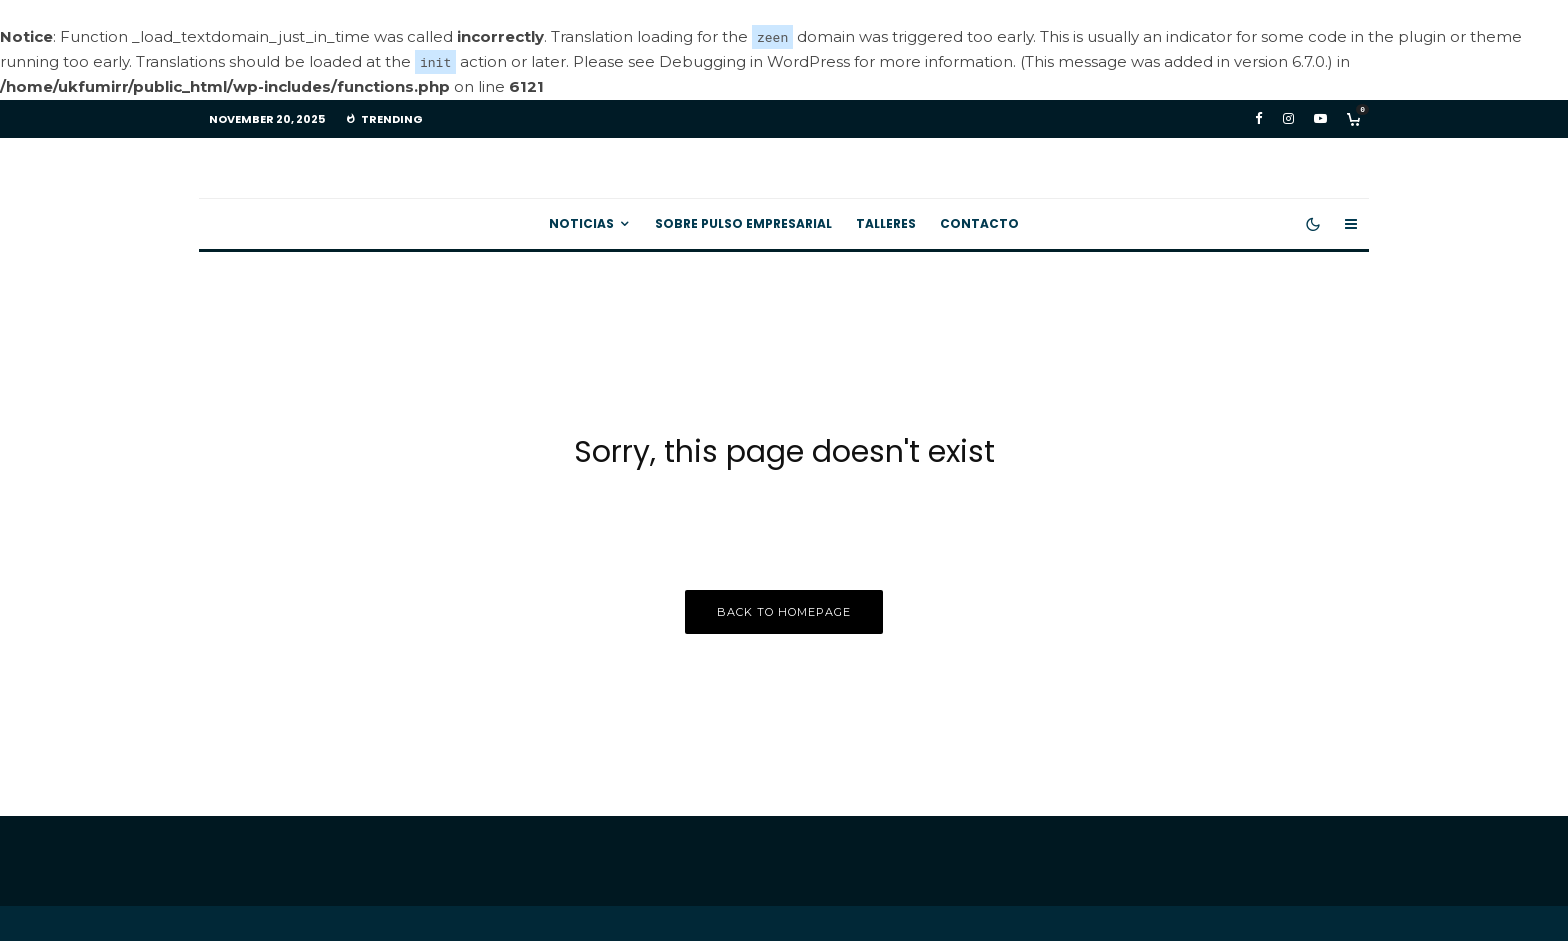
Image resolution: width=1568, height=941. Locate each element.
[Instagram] (1288, 118)
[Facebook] (1259, 118)
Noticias (581, 223)
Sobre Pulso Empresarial (743, 223)
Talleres (886, 223)
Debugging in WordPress (754, 61)
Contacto (979, 223)
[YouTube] (1320, 118)
